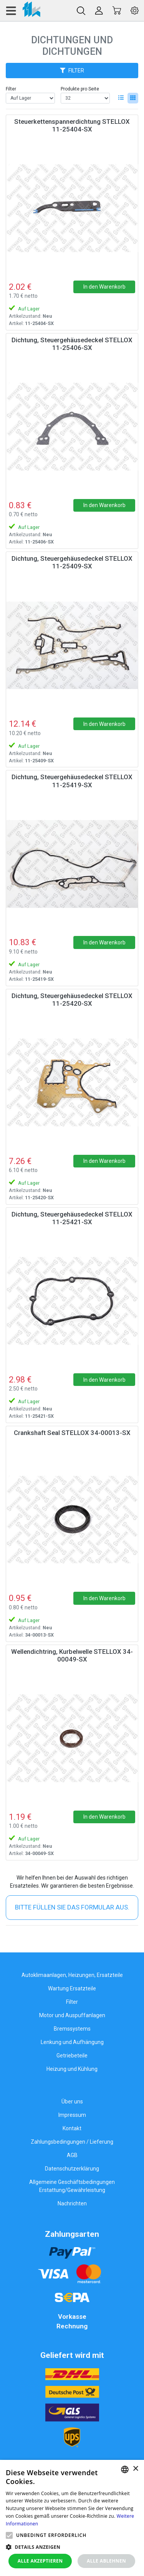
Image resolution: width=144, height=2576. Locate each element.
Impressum (72, 2115)
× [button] (135, 2469)
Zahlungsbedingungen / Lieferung (72, 2142)
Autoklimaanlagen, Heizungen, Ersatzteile (72, 1975)
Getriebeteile (72, 2055)
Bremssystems (72, 2029)
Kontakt (72, 2128)
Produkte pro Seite (80, 89)
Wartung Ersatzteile (72, 1988)
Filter (11, 89)
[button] (9, 2535)
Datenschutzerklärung (72, 2169)
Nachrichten (72, 2203)
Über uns (72, 2101)
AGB (72, 2155)
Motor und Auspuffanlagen (72, 2015)
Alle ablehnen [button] (106, 2561)
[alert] (72, 2518)
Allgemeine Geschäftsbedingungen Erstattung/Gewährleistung (72, 2186)
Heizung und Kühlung (72, 2069)
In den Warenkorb (104, 287)
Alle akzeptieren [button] (40, 2561)
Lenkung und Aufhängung (72, 2042)
